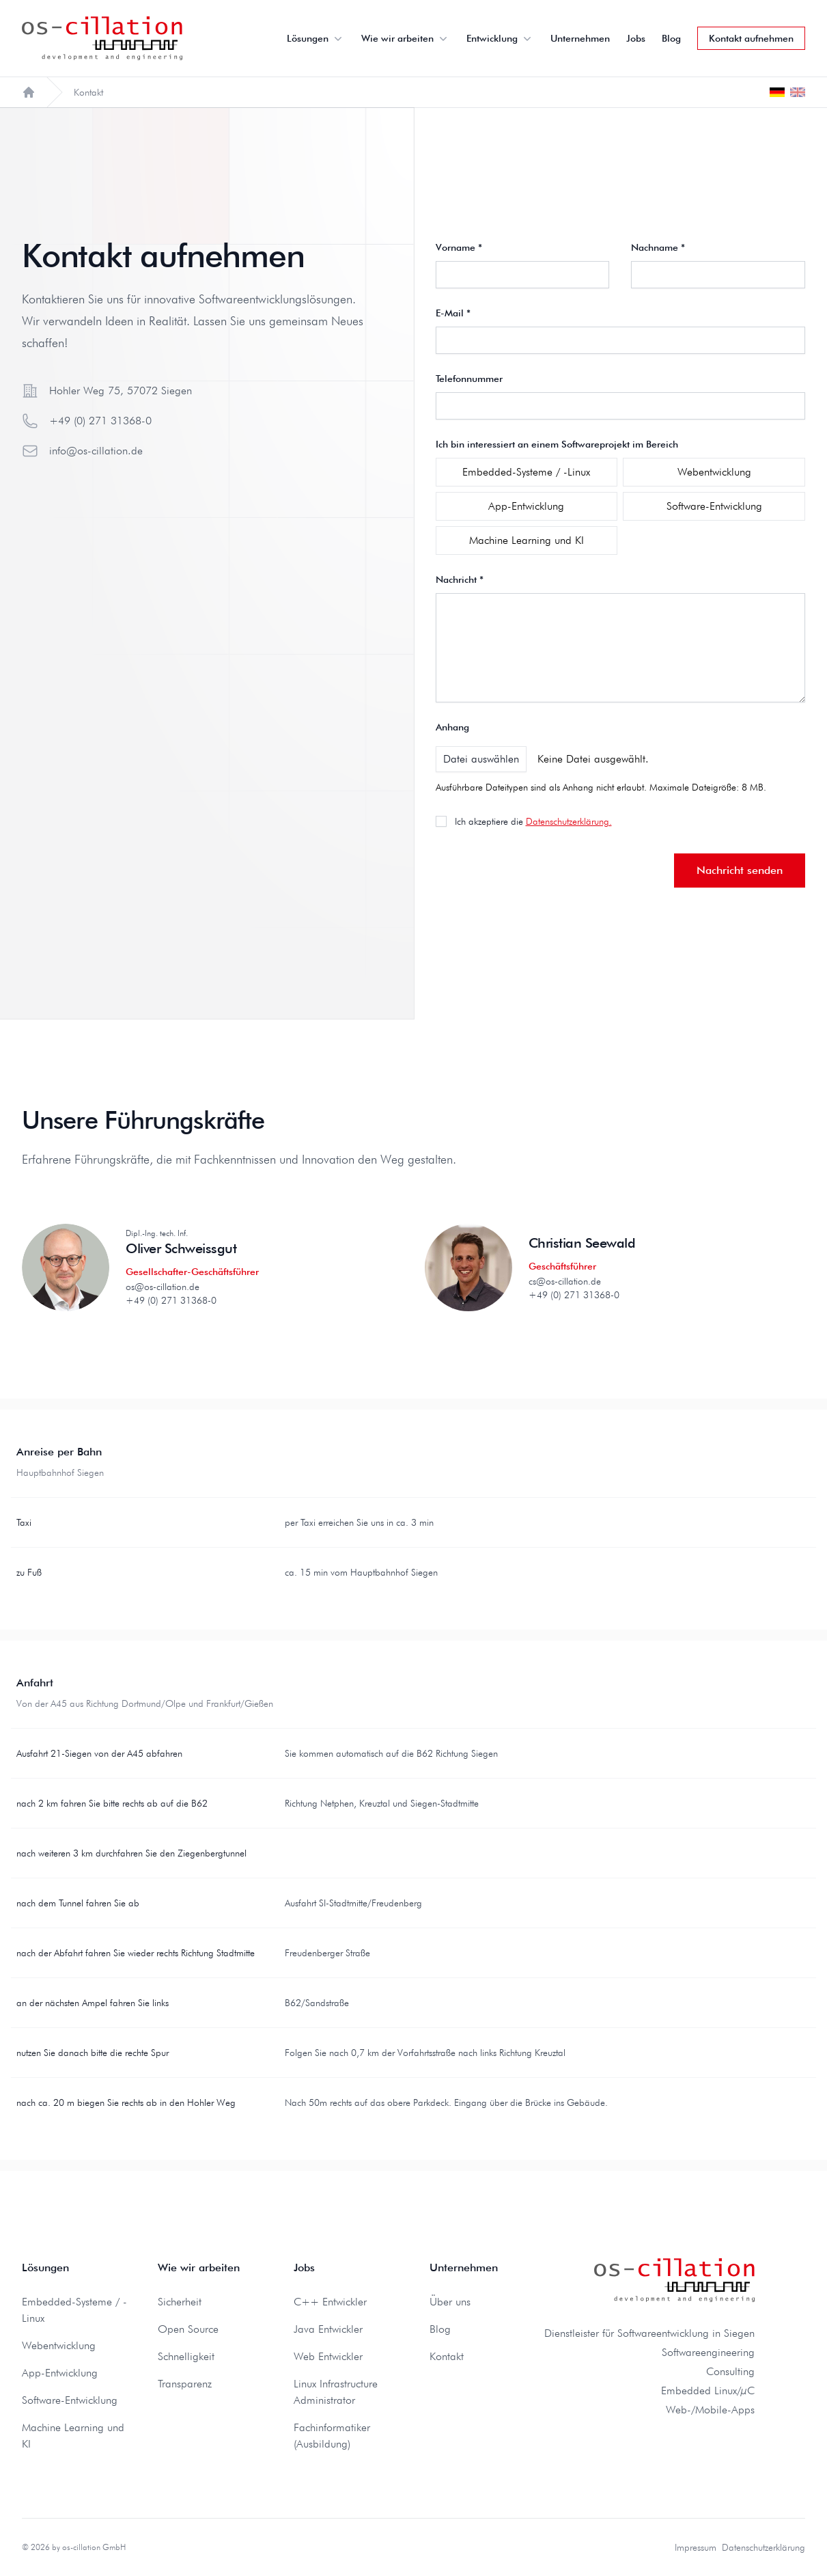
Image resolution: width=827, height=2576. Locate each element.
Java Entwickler (328, 2328)
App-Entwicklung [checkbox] (526, 505)
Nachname (658, 247)
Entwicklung (500, 38)
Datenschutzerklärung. (569, 821)
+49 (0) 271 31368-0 (100, 420)
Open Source (188, 2328)
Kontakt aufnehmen (751, 38)
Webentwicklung (59, 2345)
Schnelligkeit (186, 2356)
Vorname (459, 247)
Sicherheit (179, 2301)
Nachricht (459, 579)
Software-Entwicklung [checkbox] (714, 505)
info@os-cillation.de (96, 450)
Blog (671, 38)
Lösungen (316, 38)
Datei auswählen (481, 758)
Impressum (695, 2547)
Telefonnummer (469, 378)
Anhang (452, 727)
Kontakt (447, 2356)
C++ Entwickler (330, 2301)
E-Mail (453, 312)
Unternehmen (580, 38)
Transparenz (185, 2383)
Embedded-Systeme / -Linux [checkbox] (526, 471)
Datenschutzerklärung (763, 2547)
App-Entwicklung (60, 2372)
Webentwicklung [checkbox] (714, 471)
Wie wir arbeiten (405, 38)
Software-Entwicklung (69, 2400)
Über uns (450, 2301)
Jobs (635, 38)
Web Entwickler (328, 2356)
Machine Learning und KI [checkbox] (526, 540)
